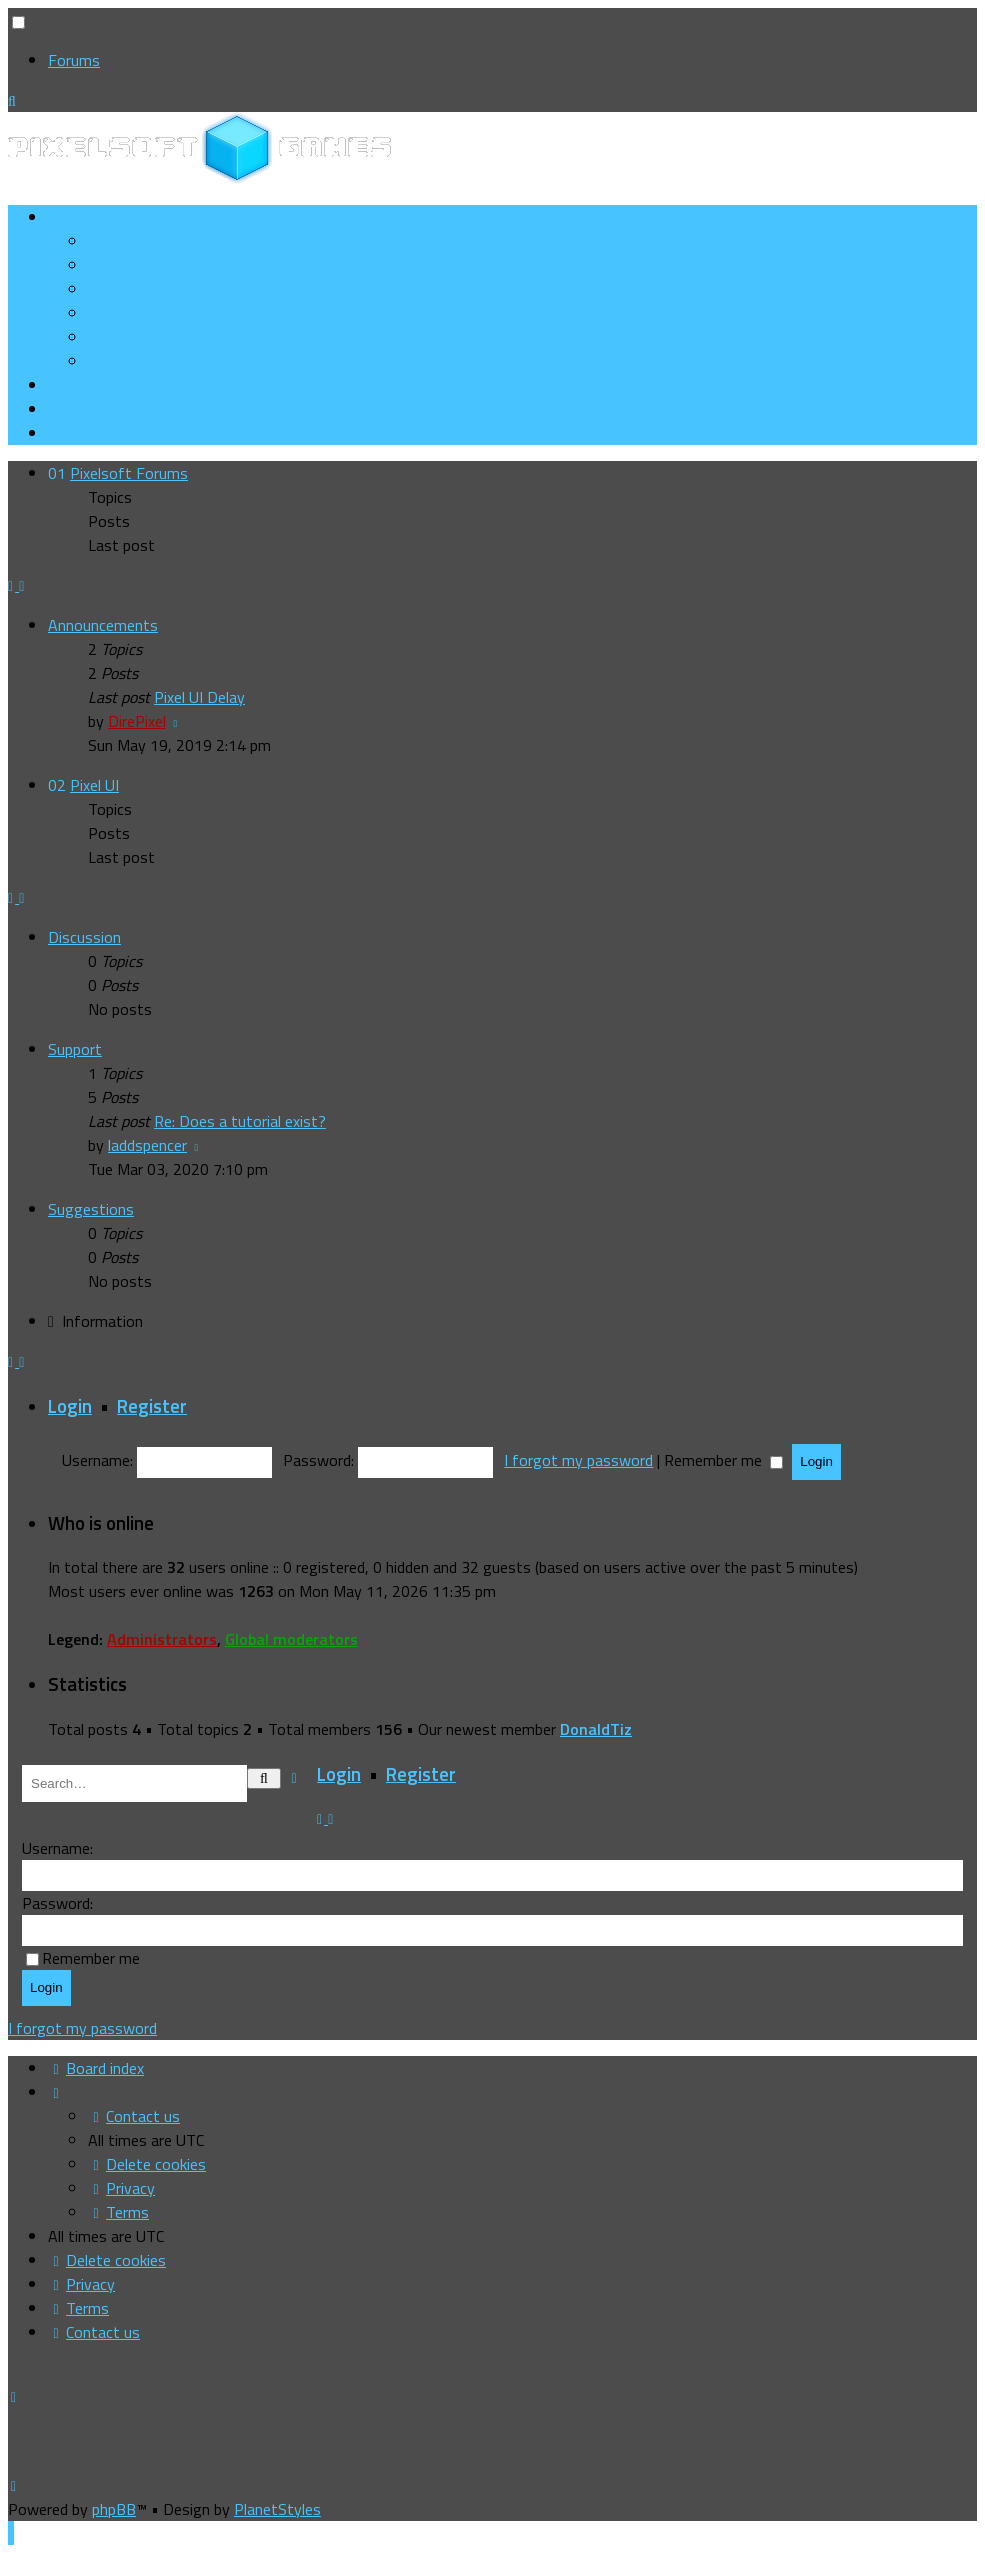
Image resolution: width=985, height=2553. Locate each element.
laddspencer (147, 1145)
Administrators (162, 1639)
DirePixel (137, 721)
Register (152, 1406)
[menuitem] (161, 265)
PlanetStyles (277, 2509)
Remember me (723, 1460)
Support (75, 1049)
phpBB (114, 2509)
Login (70, 1406)
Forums (74, 60)
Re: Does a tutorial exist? (240, 1121)
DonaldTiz (596, 1729)
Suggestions (91, 1209)
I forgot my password (578, 1460)
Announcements (103, 625)
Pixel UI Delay (199, 697)
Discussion (84, 937)
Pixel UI (94, 785)
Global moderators (291, 1639)
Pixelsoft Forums (129, 473)
